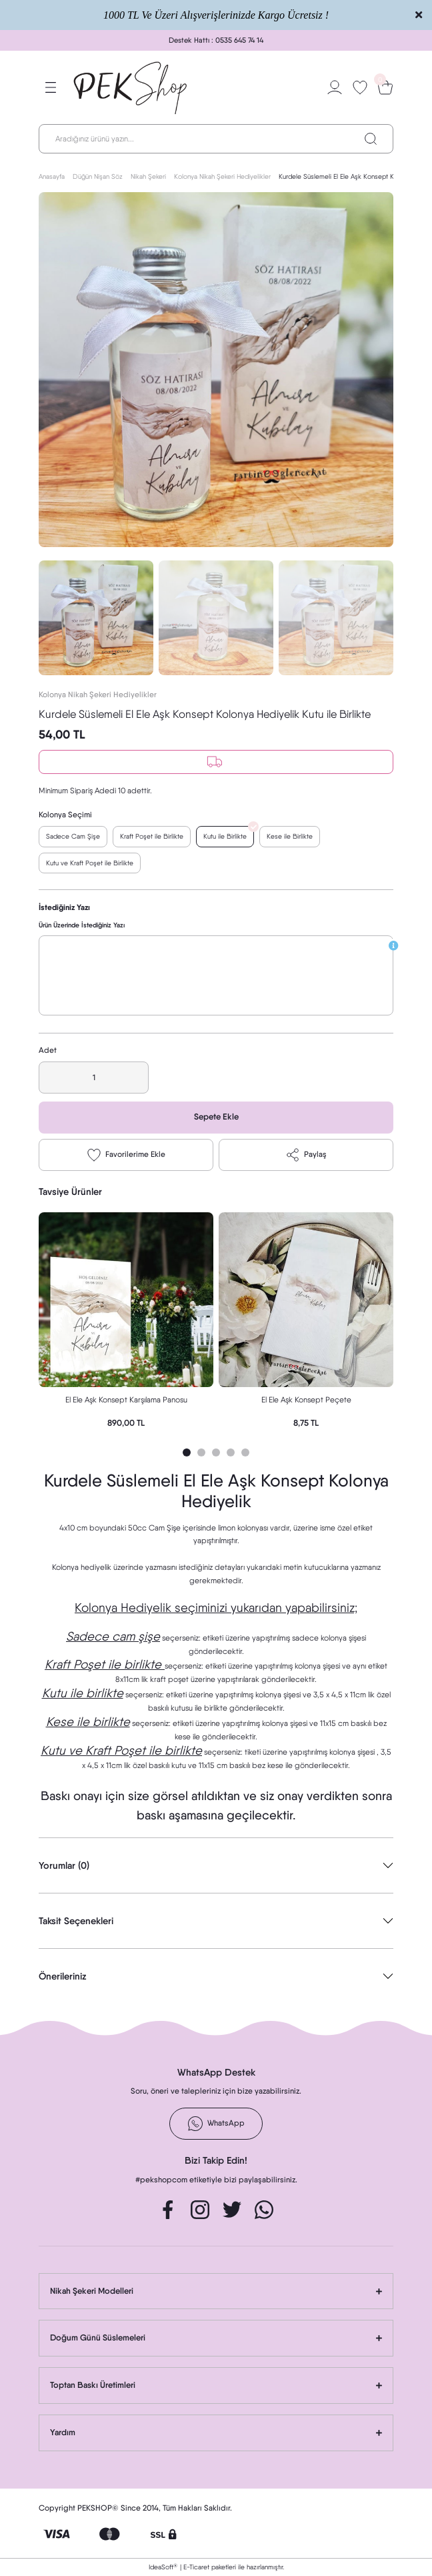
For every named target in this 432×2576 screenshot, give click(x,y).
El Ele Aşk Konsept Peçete (306, 1399)
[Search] (216, 138)
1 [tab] (187, 1452)
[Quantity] (94, 1077)
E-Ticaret (196, 2567)
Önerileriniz (63, 1976)
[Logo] (131, 87)
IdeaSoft (163, 2567)
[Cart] (385, 87)
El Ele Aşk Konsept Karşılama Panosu (126, 1399)
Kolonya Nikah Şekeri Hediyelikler (98, 694)
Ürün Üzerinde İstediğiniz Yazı (82, 925)
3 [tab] (216, 1452)
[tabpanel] (126, 1323)
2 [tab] (201, 1452)
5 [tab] (245, 1452)
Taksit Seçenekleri (76, 1921)
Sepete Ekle (216, 1117)
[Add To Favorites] (126, 1155)
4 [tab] (231, 1452)
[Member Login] (335, 87)
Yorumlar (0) (64, 1865)
